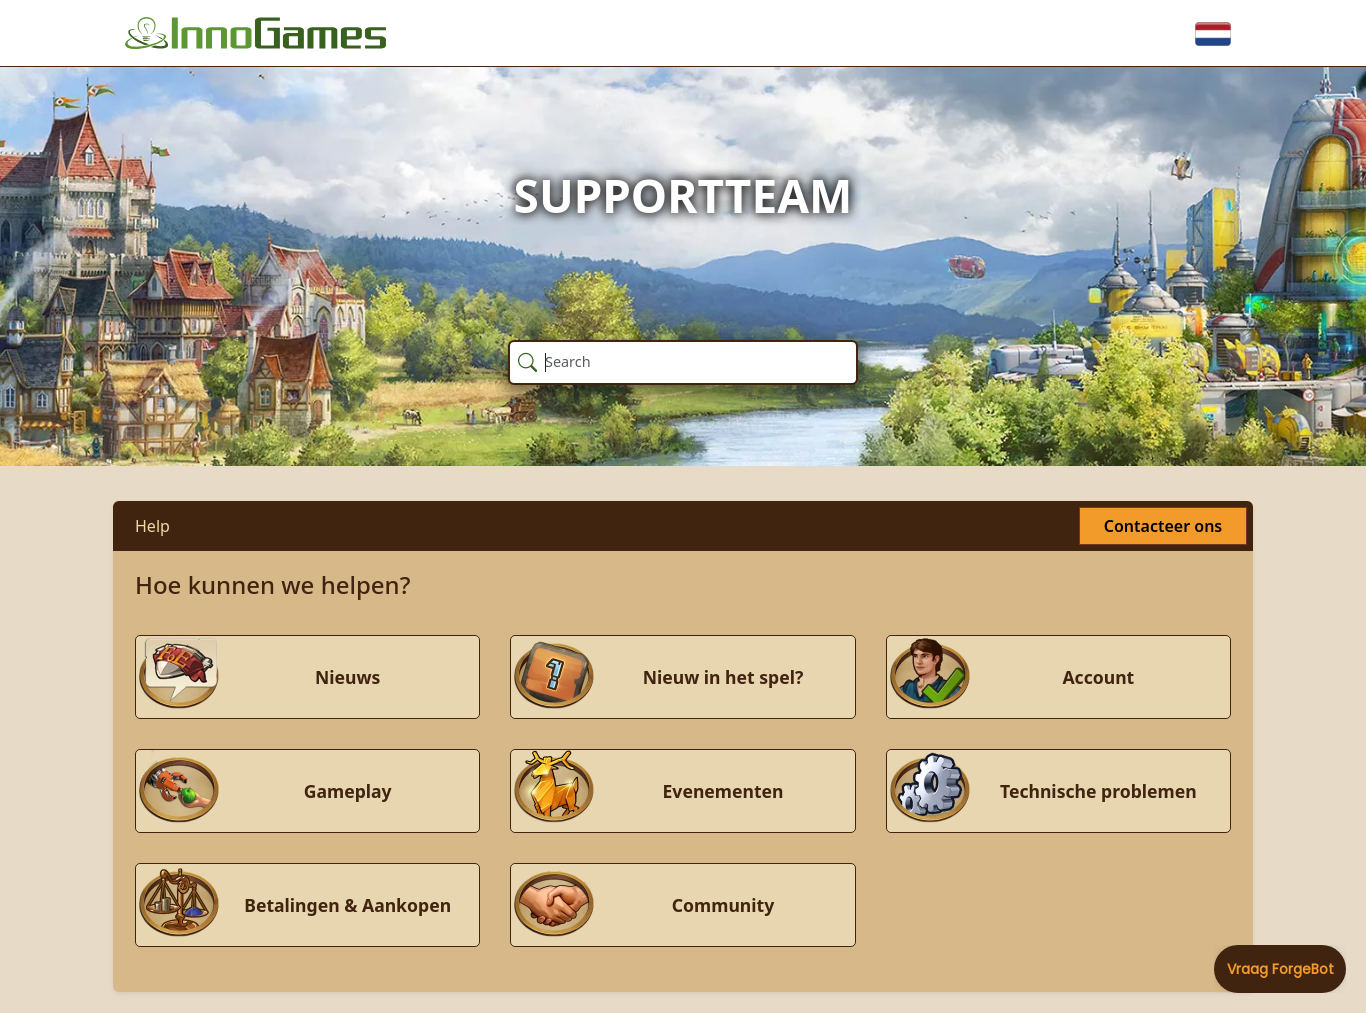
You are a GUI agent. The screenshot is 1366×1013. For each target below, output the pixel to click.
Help (152, 526)
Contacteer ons (1163, 526)
